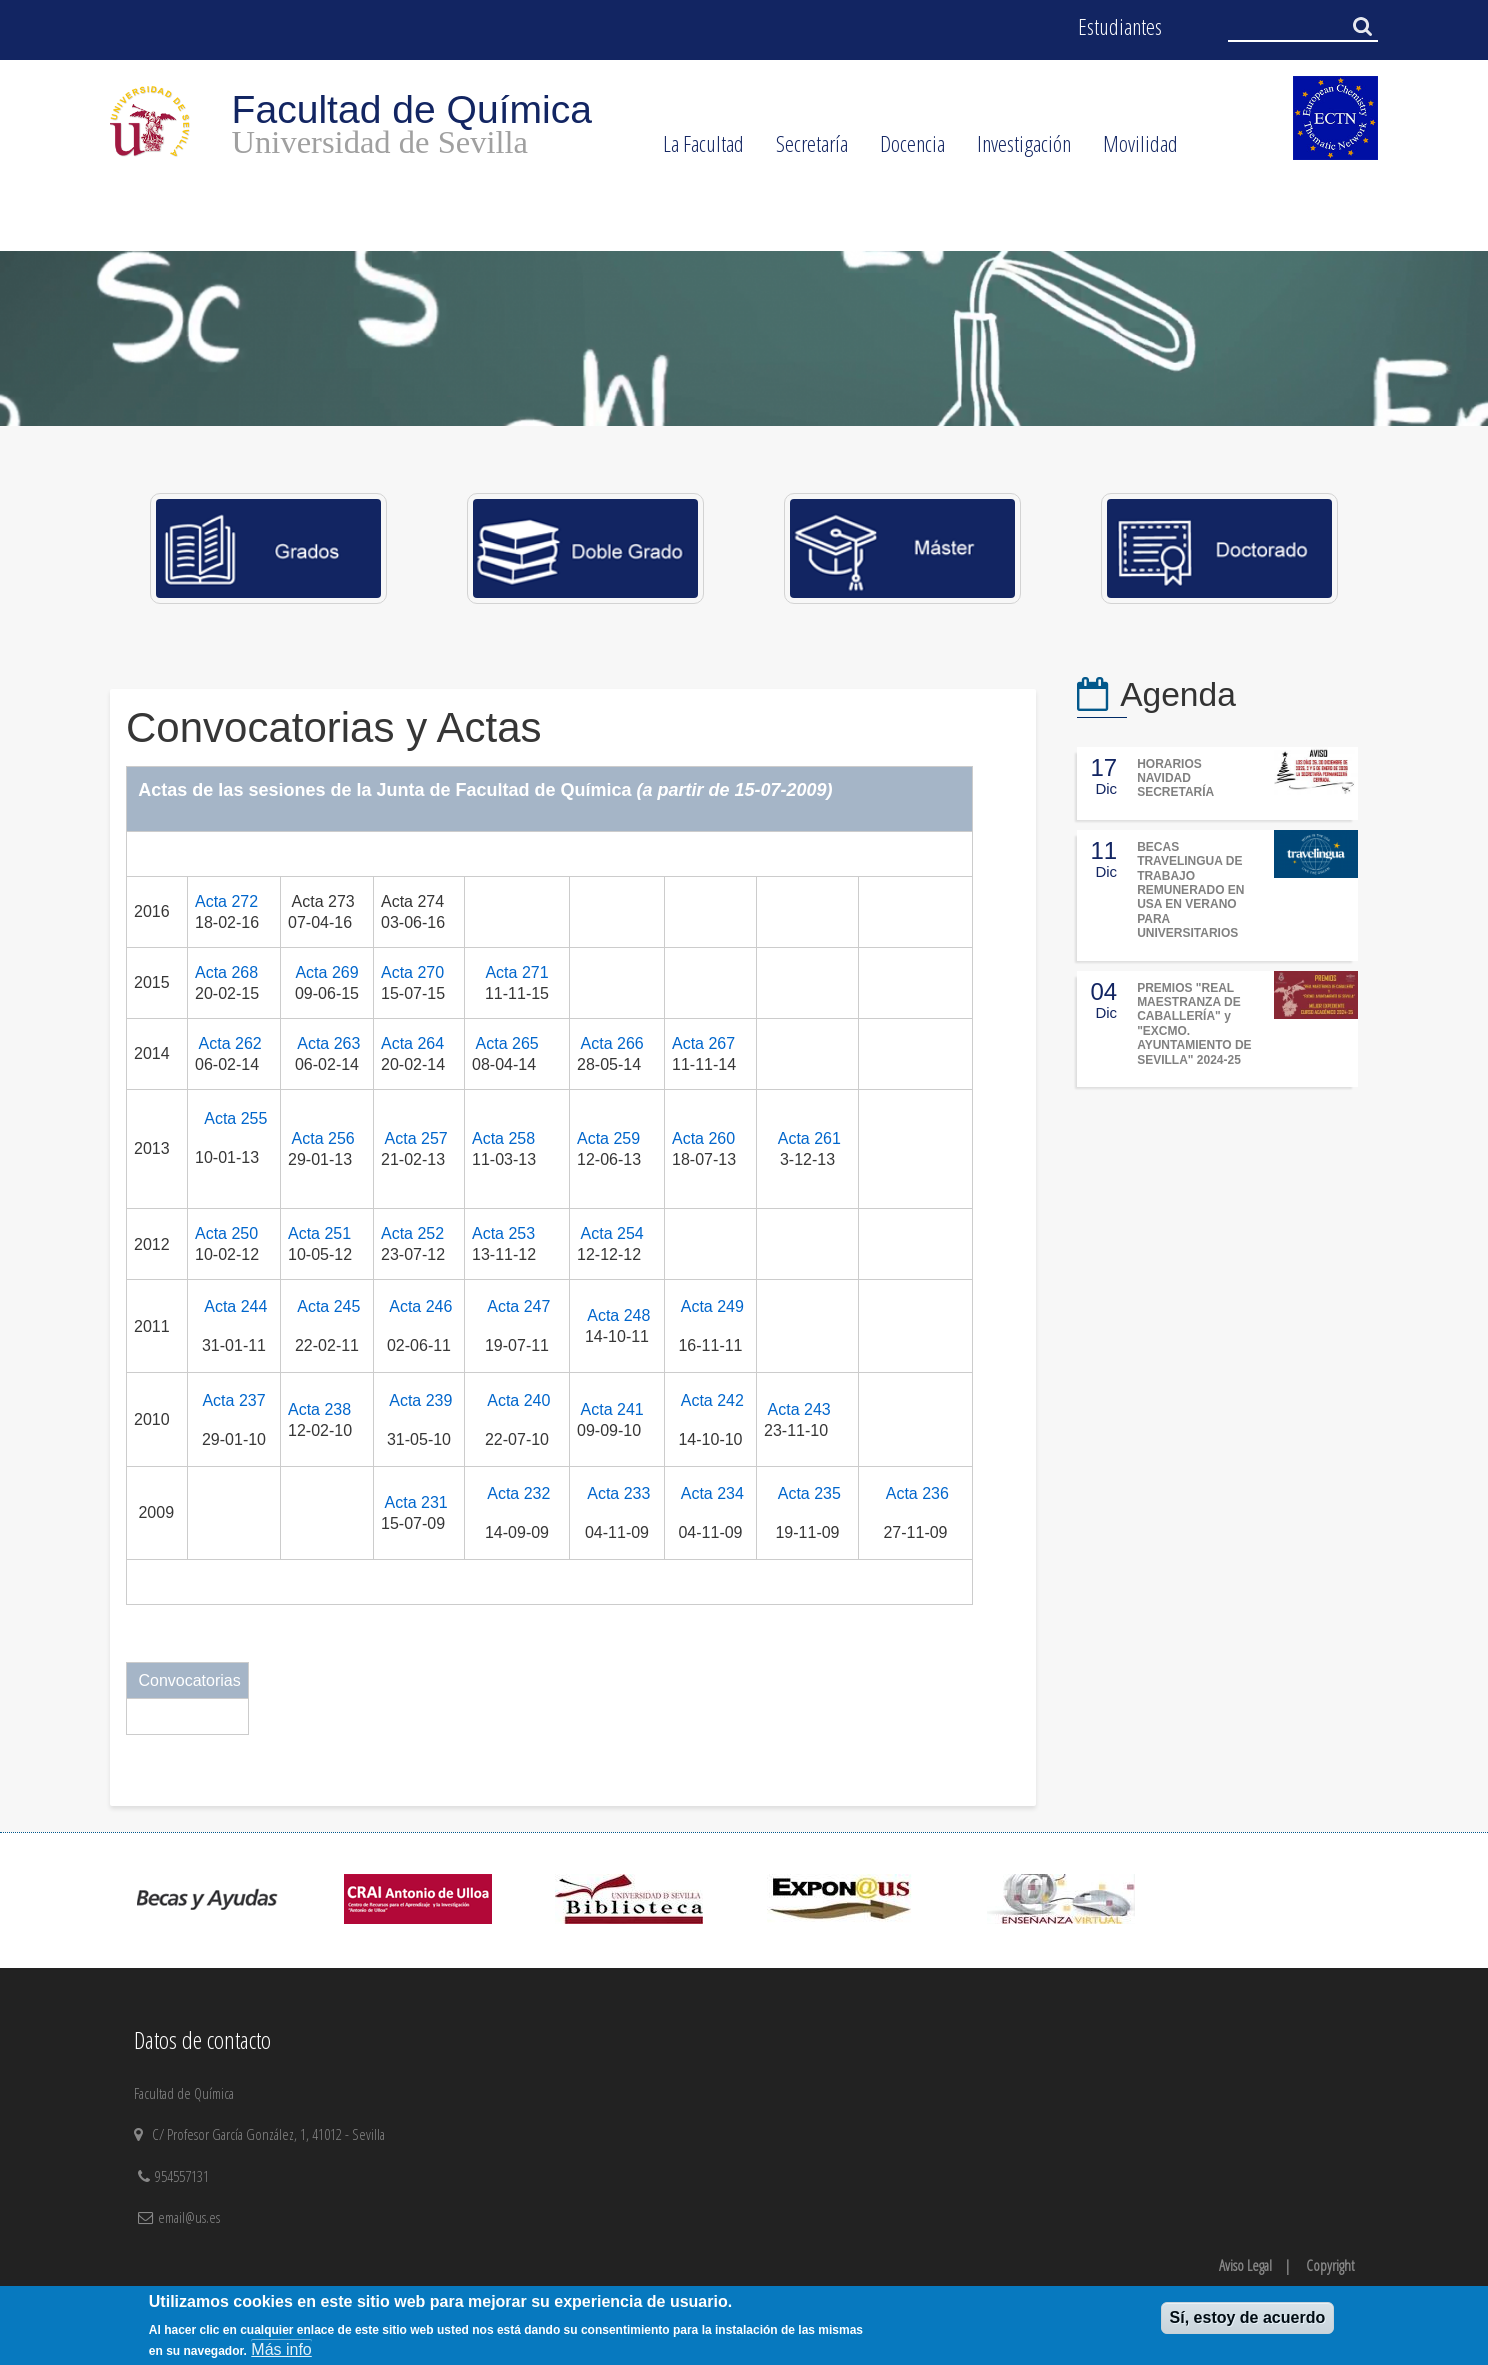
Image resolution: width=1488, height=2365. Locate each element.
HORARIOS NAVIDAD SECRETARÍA (1175, 778)
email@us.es (189, 2217)
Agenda (1178, 694)
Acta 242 (712, 1400)
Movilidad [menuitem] (1132, 150)
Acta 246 (420, 1306)
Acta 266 (612, 1043)
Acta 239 (420, 1400)
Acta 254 (612, 1233)
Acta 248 (618, 1315)
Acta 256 (323, 1138)
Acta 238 (319, 1409)
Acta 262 (230, 1043)
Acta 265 (507, 1043)
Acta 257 (416, 1138)
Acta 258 (503, 1138)
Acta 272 (226, 901)
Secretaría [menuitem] (804, 150)
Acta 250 (226, 1233)
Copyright (1330, 2265)
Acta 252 (412, 1233)
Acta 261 (809, 1138)
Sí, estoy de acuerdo (1248, 2317)
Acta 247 (518, 1306)
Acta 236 (917, 1493)
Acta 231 (416, 1502)
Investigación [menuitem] (1016, 150)
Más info (281, 2349)
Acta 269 (326, 972)
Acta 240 (518, 1400)
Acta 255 (235, 1118)
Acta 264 (412, 1043)
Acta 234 (712, 1493)
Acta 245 (328, 1306)
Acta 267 (703, 1043)
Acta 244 (235, 1306)
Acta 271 (516, 972)
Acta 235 (809, 1493)
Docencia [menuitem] (904, 150)
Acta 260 (703, 1138)
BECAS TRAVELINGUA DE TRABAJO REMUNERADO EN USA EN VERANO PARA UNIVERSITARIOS (1190, 890)
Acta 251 (319, 1233)
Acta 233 (618, 1493)
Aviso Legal (1245, 2265)
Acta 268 (226, 972)
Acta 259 (608, 1138)
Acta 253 (503, 1233)
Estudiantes (1120, 26)
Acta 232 (518, 1493)
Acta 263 (328, 1043)
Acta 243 (799, 1409)
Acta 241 (612, 1409)
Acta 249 (712, 1306)
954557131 (184, 2176)
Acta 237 (233, 1400)
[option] (744, 338)
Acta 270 (412, 972)
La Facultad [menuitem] (695, 150)
